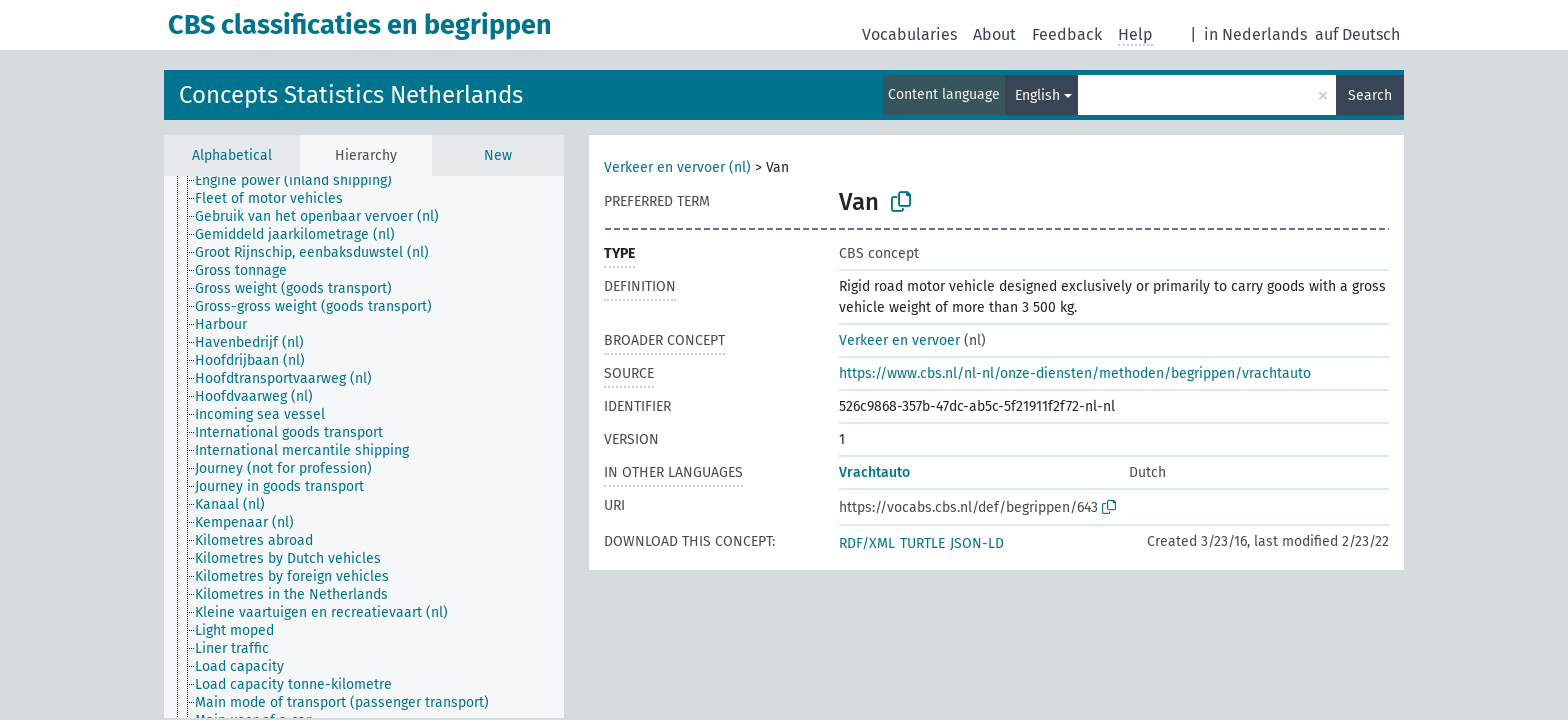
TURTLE (922, 543)
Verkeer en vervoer (899, 340)
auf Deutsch (1357, 34)
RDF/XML (867, 543)
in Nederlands (1255, 34)
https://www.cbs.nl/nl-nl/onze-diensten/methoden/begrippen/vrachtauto (1075, 373)
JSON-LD (977, 543)
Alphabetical (232, 155)
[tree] (364, 447)
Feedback (1067, 34)
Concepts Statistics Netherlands (351, 95)
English (1037, 95)
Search (1370, 95)
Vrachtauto (874, 472)
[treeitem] (302, 181)
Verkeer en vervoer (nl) (677, 167)
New (498, 155)
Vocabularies (909, 34)
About (994, 34)
